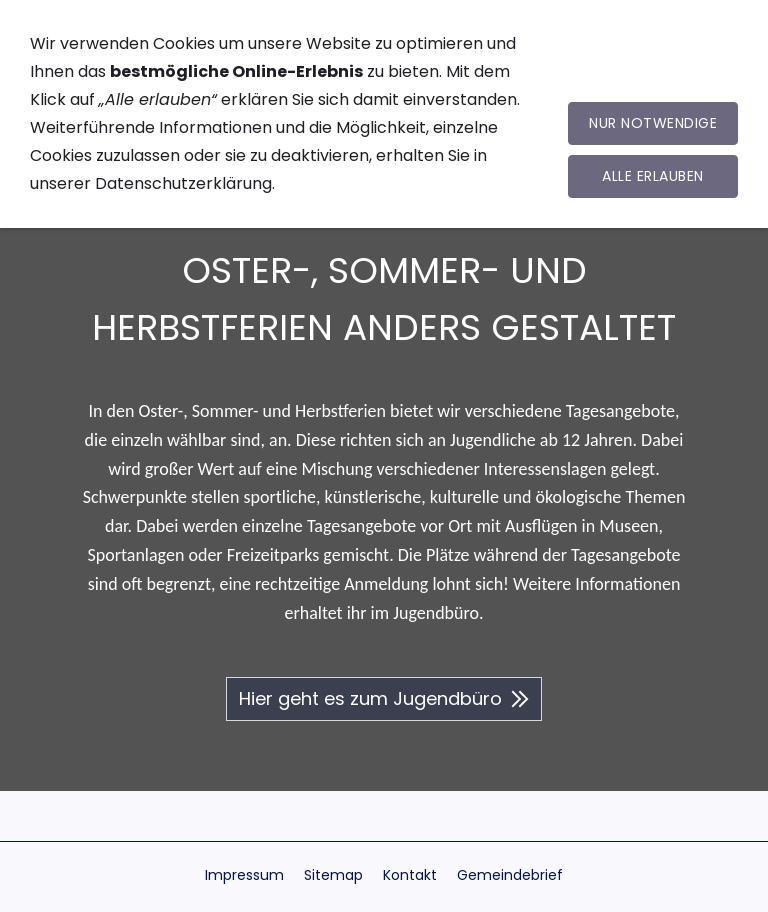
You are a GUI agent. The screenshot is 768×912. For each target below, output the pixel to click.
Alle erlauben (653, 176)
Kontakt (410, 875)
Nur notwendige (653, 123)
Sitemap (333, 875)
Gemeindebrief (510, 875)
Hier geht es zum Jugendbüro (384, 698)
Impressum (244, 875)
